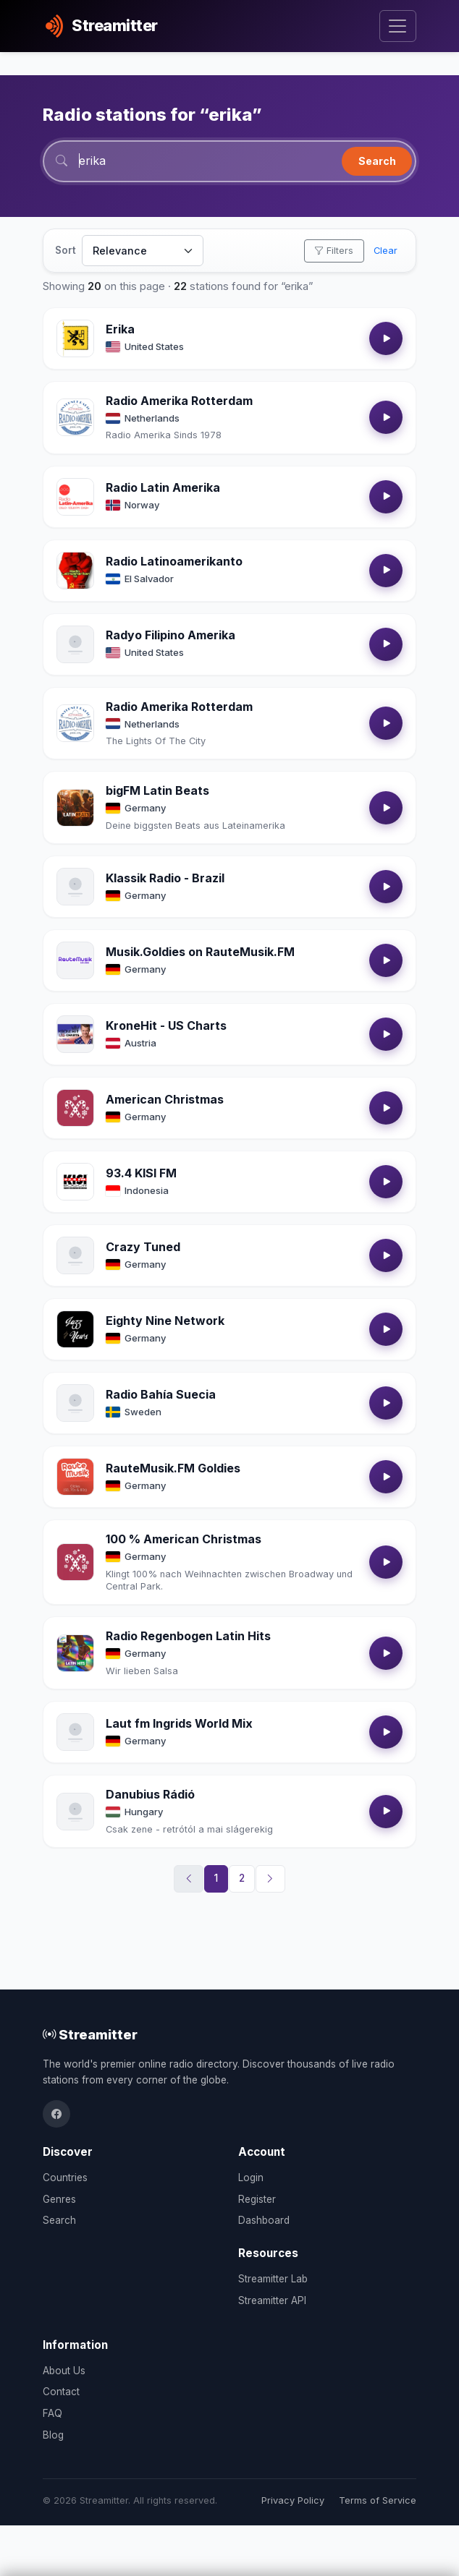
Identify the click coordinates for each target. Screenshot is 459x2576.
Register (257, 2199)
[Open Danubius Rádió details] (75, 1811)
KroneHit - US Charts (166, 1025)
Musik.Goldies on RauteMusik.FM (200, 951)
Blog (53, 2435)
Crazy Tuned (143, 1247)
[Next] (271, 1879)
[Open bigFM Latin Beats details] (75, 808)
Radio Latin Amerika (163, 487)
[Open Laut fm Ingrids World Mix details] (75, 1732)
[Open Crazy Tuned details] (75, 1255)
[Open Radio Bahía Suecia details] (75, 1403)
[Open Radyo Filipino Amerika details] (75, 644)
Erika (120, 329)
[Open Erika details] (75, 338)
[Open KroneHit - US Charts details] (75, 1034)
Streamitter (90, 2034)
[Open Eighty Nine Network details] (75, 1329)
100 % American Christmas (183, 1539)
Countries (65, 2177)
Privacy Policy (292, 2500)
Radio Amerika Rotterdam (179, 400)
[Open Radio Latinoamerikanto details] (75, 570)
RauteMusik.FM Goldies (173, 1468)
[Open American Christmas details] (75, 1108)
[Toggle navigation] (397, 26)
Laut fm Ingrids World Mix (179, 1723)
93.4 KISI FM (141, 1173)
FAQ (52, 2413)
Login (251, 2177)
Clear (385, 250)
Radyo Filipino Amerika (170, 635)
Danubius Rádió (150, 1794)
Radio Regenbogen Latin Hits (188, 1636)
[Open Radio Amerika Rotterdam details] (75, 417)
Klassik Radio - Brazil (165, 878)
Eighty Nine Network (165, 1320)
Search (377, 161)
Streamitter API (272, 2300)
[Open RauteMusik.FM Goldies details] (75, 1477)
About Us (64, 2370)
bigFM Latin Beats (157, 790)
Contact (61, 2391)
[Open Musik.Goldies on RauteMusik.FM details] (75, 960)
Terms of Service (377, 2500)
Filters (333, 250)
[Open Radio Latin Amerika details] (75, 497)
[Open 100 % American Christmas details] (75, 1562)
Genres (59, 2199)
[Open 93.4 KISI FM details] (75, 1181)
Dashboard (264, 2220)
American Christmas (165, 1099)
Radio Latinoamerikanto (174, 561)
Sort (65, 250)
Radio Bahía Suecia (161, 1394)
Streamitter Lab (273, 2279)
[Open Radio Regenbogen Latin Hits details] (75, 1653)
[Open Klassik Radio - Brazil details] (75, 886)
